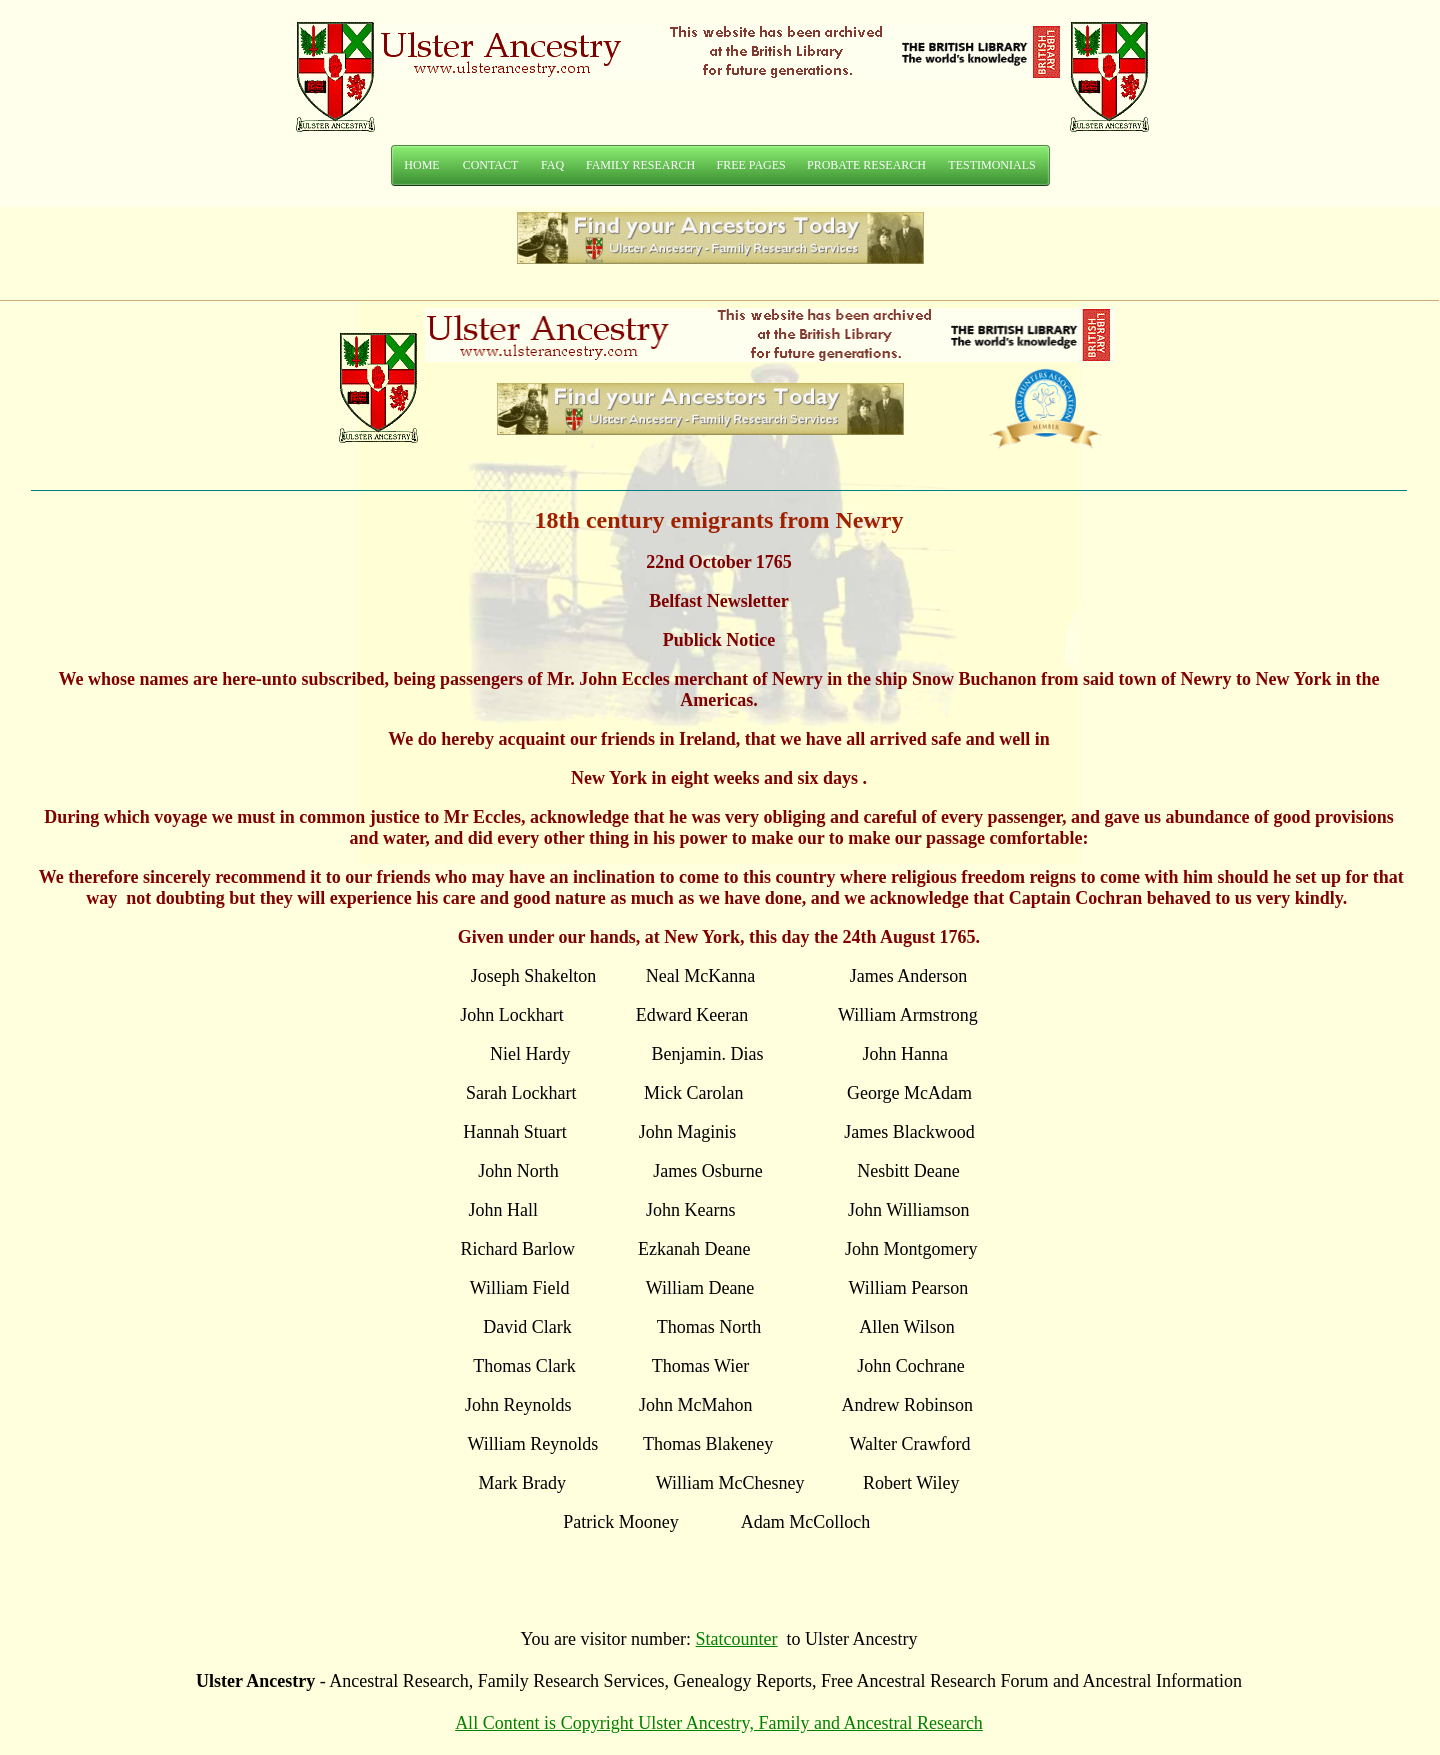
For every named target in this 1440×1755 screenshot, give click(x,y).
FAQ (552, 165)
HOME (421, 165)
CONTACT (491, 165)
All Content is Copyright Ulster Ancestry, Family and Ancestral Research (719, 1723)
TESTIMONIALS (991, 165)
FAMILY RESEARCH (640, 165)
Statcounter (737, 1639)
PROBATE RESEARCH (866, 165)
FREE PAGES (751, 165)
